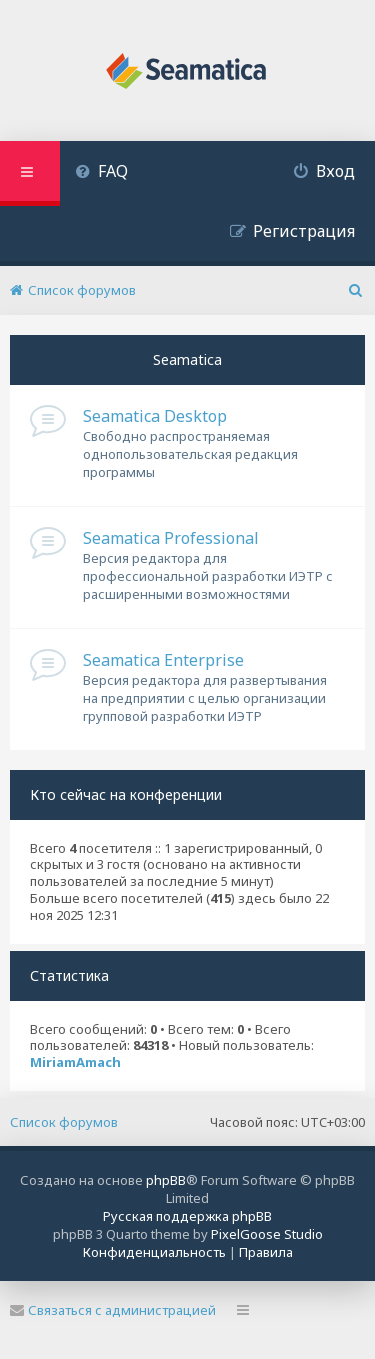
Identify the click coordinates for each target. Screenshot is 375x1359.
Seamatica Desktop (155, 416)
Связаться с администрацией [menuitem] (113, 1310)
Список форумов (64, 1122)
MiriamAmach (75, 1062)
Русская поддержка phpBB (187, 1216)
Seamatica (187, 359)
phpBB (166, 1180)
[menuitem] (101, 173)
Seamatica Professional (171, 538)
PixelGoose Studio (267, 1234)
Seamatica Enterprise (163, 660)
